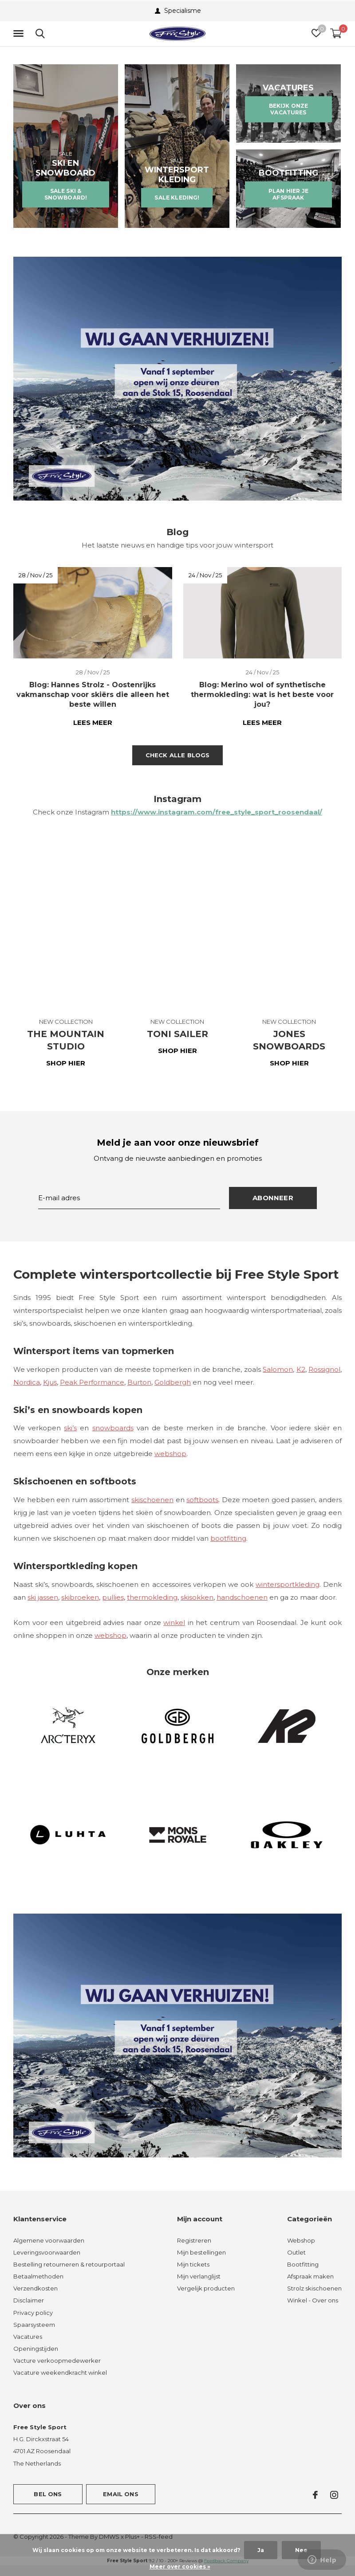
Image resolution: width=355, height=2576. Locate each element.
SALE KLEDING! (176, 197)
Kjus (50, 1382)
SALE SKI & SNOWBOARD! (65, 194)
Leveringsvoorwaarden (46, 2252)
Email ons (120, 2494)
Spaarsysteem (34, 2324)
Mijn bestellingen (201, 2252)
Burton (139, 1382)
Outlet (296, 2252)
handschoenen (242, 1597)
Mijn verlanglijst (199, 2276)
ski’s (70, 1428)
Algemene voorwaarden (48, 2240)
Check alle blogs (178, 755)
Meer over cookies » (180, 2566)
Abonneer (272, 1198)
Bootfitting (303, 2264)
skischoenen (152, 1499)
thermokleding (152, 1597)
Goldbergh (172, 1382)
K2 (300, 1369)
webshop (170, 1453)
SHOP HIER (65, 1063)
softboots (202, 1499)
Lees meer (92, 722)
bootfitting (228, 1538)
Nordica (26, 1382)
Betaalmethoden (38, 2276)
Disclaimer (28, 2300)
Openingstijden (35, 2348)
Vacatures (27, 2336)
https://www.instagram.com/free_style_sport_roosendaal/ (216, 812)
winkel (174, 1622)
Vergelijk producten (206, 2288)
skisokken (197, 1597)
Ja (260, 2550)
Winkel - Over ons (312, 2300)
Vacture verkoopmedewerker (57, 2360)
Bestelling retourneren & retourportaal (69, 2264)
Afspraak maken (310, 2276)
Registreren (194, 2240)
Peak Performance (92, 1382)
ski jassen (43, 1597)
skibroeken (80, 1597)
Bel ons (48, 2494)
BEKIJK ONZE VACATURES (288, 108)
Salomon (278, 1369)
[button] (20, 34)
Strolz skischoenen (314, 2288)
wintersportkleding (288, 1584)
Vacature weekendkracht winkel (60, 2372)
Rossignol (324, 1369)
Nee (301, 2550)
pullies (113, 1597)
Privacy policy (33, 2312)
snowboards (113, 1428)
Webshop (301, 2240)
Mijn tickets (193, 2264)
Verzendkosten (35, 2288)
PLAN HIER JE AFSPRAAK (288, 194)
